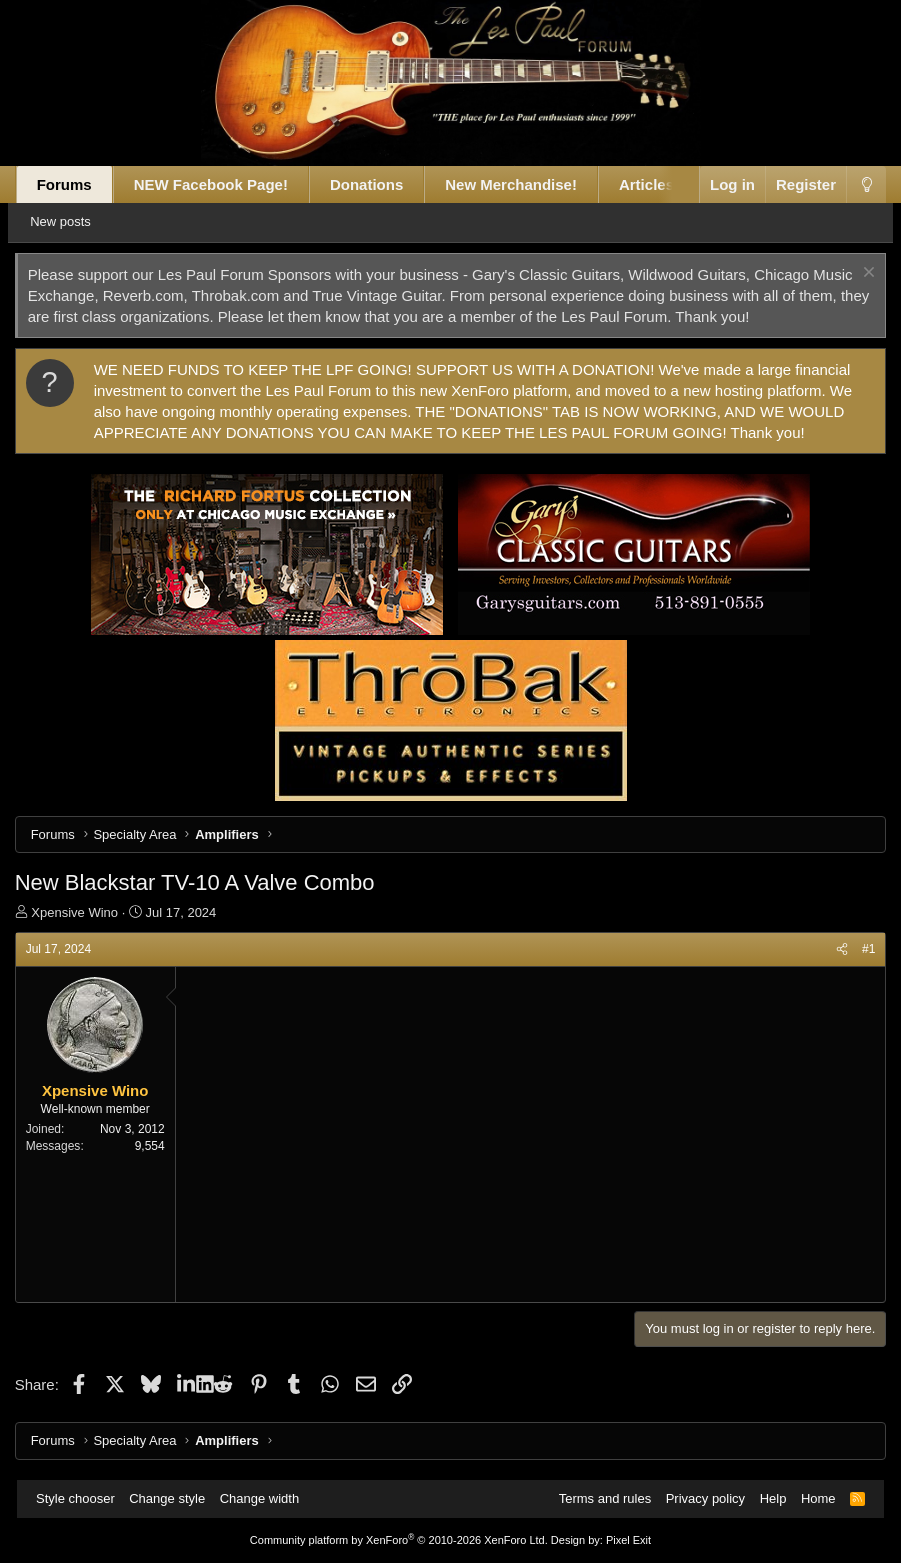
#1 (859, 949)
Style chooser (82, 1498)
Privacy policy (698, 1498)
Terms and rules (598, 1498)
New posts (76, 221)
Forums (73, 184)
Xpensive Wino (83, 912)
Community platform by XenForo (399, 1540)
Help (766, 1498)
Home (811, 1498)
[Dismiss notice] (857, 274)
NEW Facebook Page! (220, 184)
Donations (375, 184)
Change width (266, 1498)
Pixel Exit (628, 1540)
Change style (174, 1498)
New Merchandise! (520, 184)
